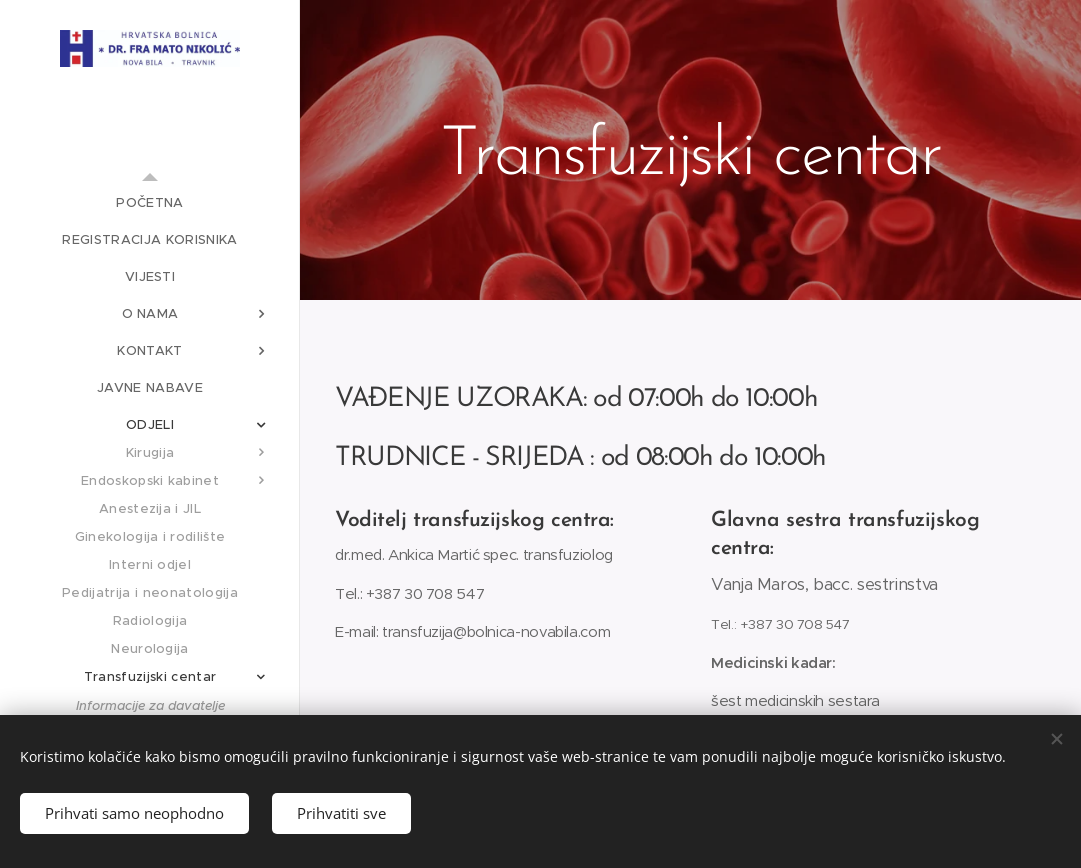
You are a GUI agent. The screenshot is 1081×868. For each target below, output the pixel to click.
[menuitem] (150, 202)
